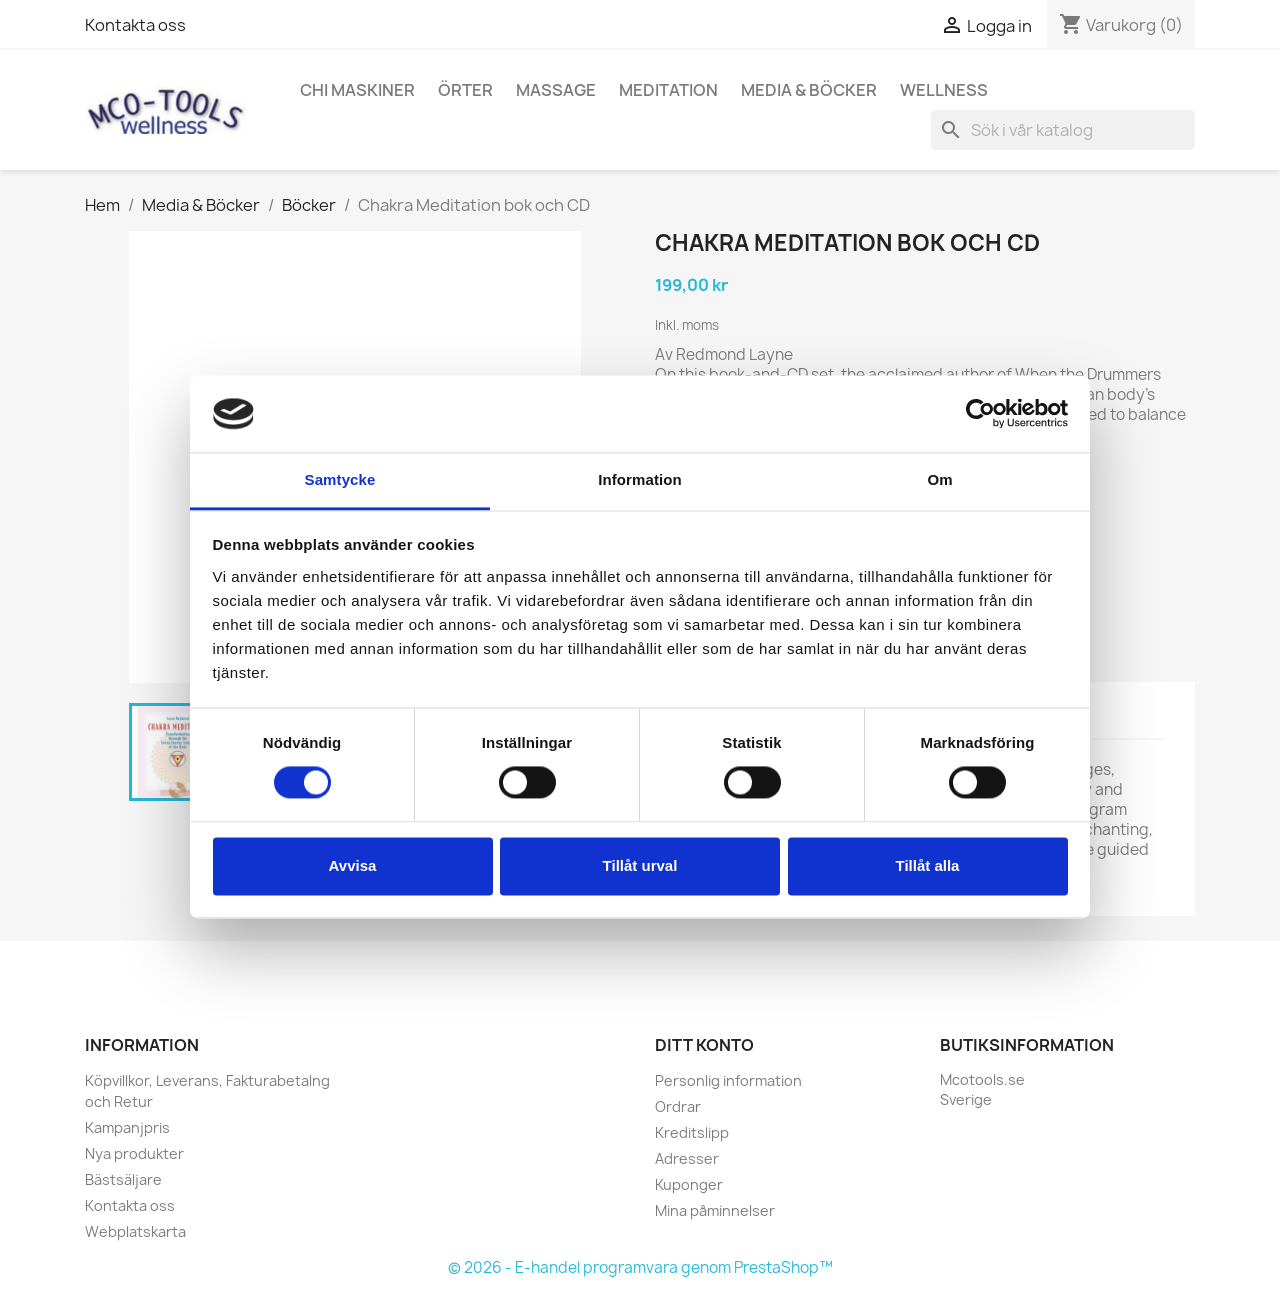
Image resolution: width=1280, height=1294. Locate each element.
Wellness (944, 90)
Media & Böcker (809, 90)
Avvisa (353, 865)
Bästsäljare (123, 1179)
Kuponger (689, 1184)
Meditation (668, 90)
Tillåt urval (640, 865)
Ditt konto (704, 1045)
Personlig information (728, 1080)
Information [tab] (640, 479)
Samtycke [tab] (340, 479)
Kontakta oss (135, 25)
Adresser (687, 1158)
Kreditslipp (692, 1132)
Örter (465, 90)
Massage (556, 90)
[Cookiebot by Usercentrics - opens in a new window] (980, 414)
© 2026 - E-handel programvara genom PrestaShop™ (640, 1267)
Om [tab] (939, 479)
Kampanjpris (127, 1127)
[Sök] (1063, 130)
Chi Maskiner (357, 90)
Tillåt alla (928, 865)
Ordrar (678, 1106)
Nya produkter (134, 1153)
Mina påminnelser (715, 1210)
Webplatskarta (135, 1231)
